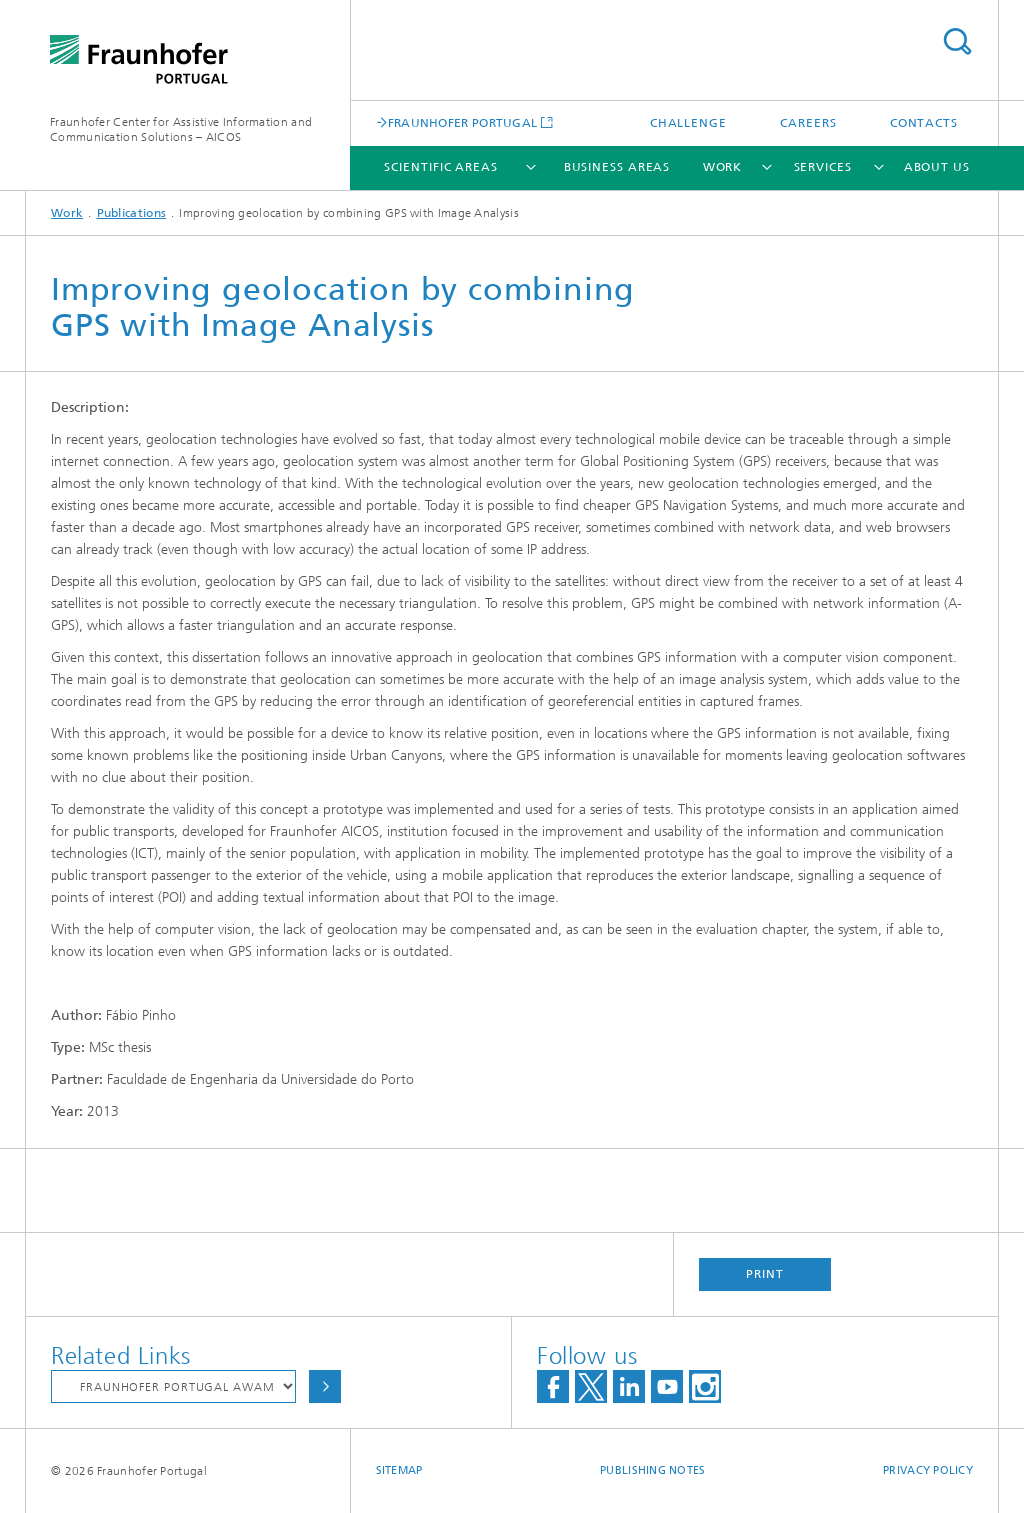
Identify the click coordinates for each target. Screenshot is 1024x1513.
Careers (808, 123)
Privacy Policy (928, 1470)
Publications (132, 213)
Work (723, 167)
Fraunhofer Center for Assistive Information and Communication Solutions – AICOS (181, 129)
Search (957, 41)
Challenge (688, 123)
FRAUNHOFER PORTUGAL (463, 122)
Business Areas (617, 167)
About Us (937, 167)
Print (765, 1274)
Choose (325, 1386)
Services (823, 167)
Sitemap (399, 1470)
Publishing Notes (652, 1470)
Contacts (924, 123)
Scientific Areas (440, 167)
